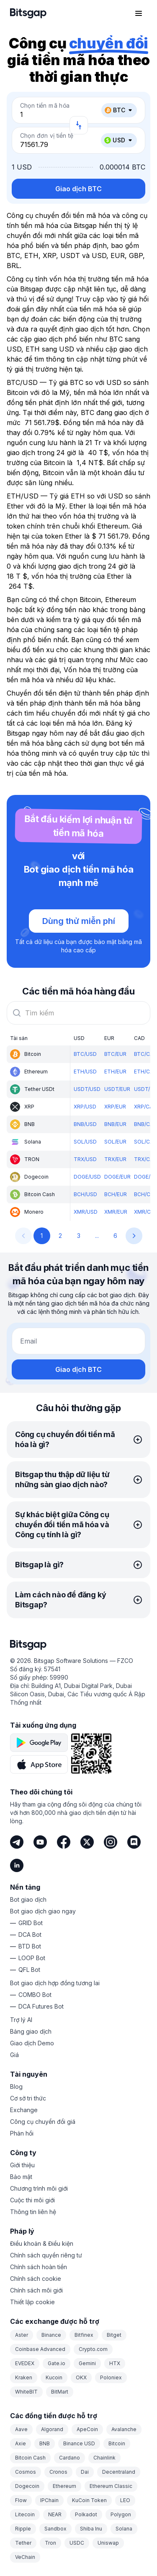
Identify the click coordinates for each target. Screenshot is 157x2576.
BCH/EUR (115, 1194)
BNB (44, 2443)
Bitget (114, 2335)
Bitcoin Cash (30, 2458)
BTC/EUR (115, 1054)
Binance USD (79, 2443)
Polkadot (86, 2514)
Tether (23, 2543)
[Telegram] (16, 1842)
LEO (125, 2500)
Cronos (58, 2472)
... (97, 1235)
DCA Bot (29, 1934)
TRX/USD (85, 1159)
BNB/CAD (145, 1124)
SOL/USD (85, 1142)
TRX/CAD (145, 1159)
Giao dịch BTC (78, 189)
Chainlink (104, 2458)
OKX (81, 2377)
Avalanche (123, 2429)
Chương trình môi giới (39, 2188)
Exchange (24, 2109)
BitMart (59, 2392)
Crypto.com (93, 2349)
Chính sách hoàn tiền (38, 2266)
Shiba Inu (91, 2528)
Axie (20, 2443)
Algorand (52, 2429)
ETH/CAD (145, 1071)
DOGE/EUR (117, 1177)
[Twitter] (87, 1842)
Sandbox (55, 2528)
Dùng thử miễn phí (78, 921)
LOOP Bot (31, 1957)
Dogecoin (27, 2486)
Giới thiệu (22, 2165)
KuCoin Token (89, 2500)
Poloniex (111, 2377)
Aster (21, 2335)
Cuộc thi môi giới (32, 2200)
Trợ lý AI (21, 2019)
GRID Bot (30, 1922)
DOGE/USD (87, 1177)
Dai (85, 2472)
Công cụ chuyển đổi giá (42, 2121)
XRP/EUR (115, 1106)
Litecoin (25, 2514)
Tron (50, 2543)
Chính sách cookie (35, 2278)
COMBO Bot (34, 1994)
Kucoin (54, 2377)
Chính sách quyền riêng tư (46, 2255)
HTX (114, 2363)
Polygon (121, 2514)
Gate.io (56, 2363)
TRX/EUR (115, 1159)
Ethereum (64, 2486)
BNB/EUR (115, 1124)
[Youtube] (40, 1842)
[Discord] (134, 1842)
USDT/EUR (117, 1089)
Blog (16, 2086)
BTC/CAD (145, 1054)
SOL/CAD (145, 1142)
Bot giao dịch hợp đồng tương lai (55, 1982)
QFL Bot (29, 1969)
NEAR (55, 2514)
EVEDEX (24, 2363)
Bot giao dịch (28, 1899)
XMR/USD (86, 1212)
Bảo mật (21, 2176)
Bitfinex (84, 2335)
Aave (21, 2429)
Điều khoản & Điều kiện (41, 2243)
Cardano (69, 2458)
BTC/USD (85, 1054)
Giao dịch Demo (32, 2043)
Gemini (87, 2363)
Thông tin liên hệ (33, 2211)
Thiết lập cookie (32, 2301)
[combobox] (78, 1013)
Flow (21, 2500)
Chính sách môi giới (36, 2290)
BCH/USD (85, 1194)
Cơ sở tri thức (28, 2098)
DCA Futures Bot (41, 2006)
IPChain (49, 2500)
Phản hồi (21, 2133)
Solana (124, 2528)
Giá (14, 2054)
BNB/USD (85, 1124)
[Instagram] (110, 1842)
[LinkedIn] (16, 1865)
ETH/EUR (115, 1071)
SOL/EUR (115, 1142)
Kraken (23, 2377)
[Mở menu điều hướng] (138, 13)
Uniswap (108, 2543)
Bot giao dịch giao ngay (43, 1911)
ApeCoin (87, 2429)
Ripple (23, 2528)
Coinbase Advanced (40, 2349)
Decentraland (118, 2472)
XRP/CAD (145, 1106)
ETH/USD (85, 1071)
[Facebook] (63, 1842)
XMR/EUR (115, 1212)
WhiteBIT (26, 2392)
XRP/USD (85, 1106)
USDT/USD (87, 1089)
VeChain (25, 2557)
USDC (76, 2543)
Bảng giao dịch (30, 2031)
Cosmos (25, 2472)
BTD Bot (29, 1946)
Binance (51, 2335)
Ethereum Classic (111, 2486)
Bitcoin (116, 2443)
